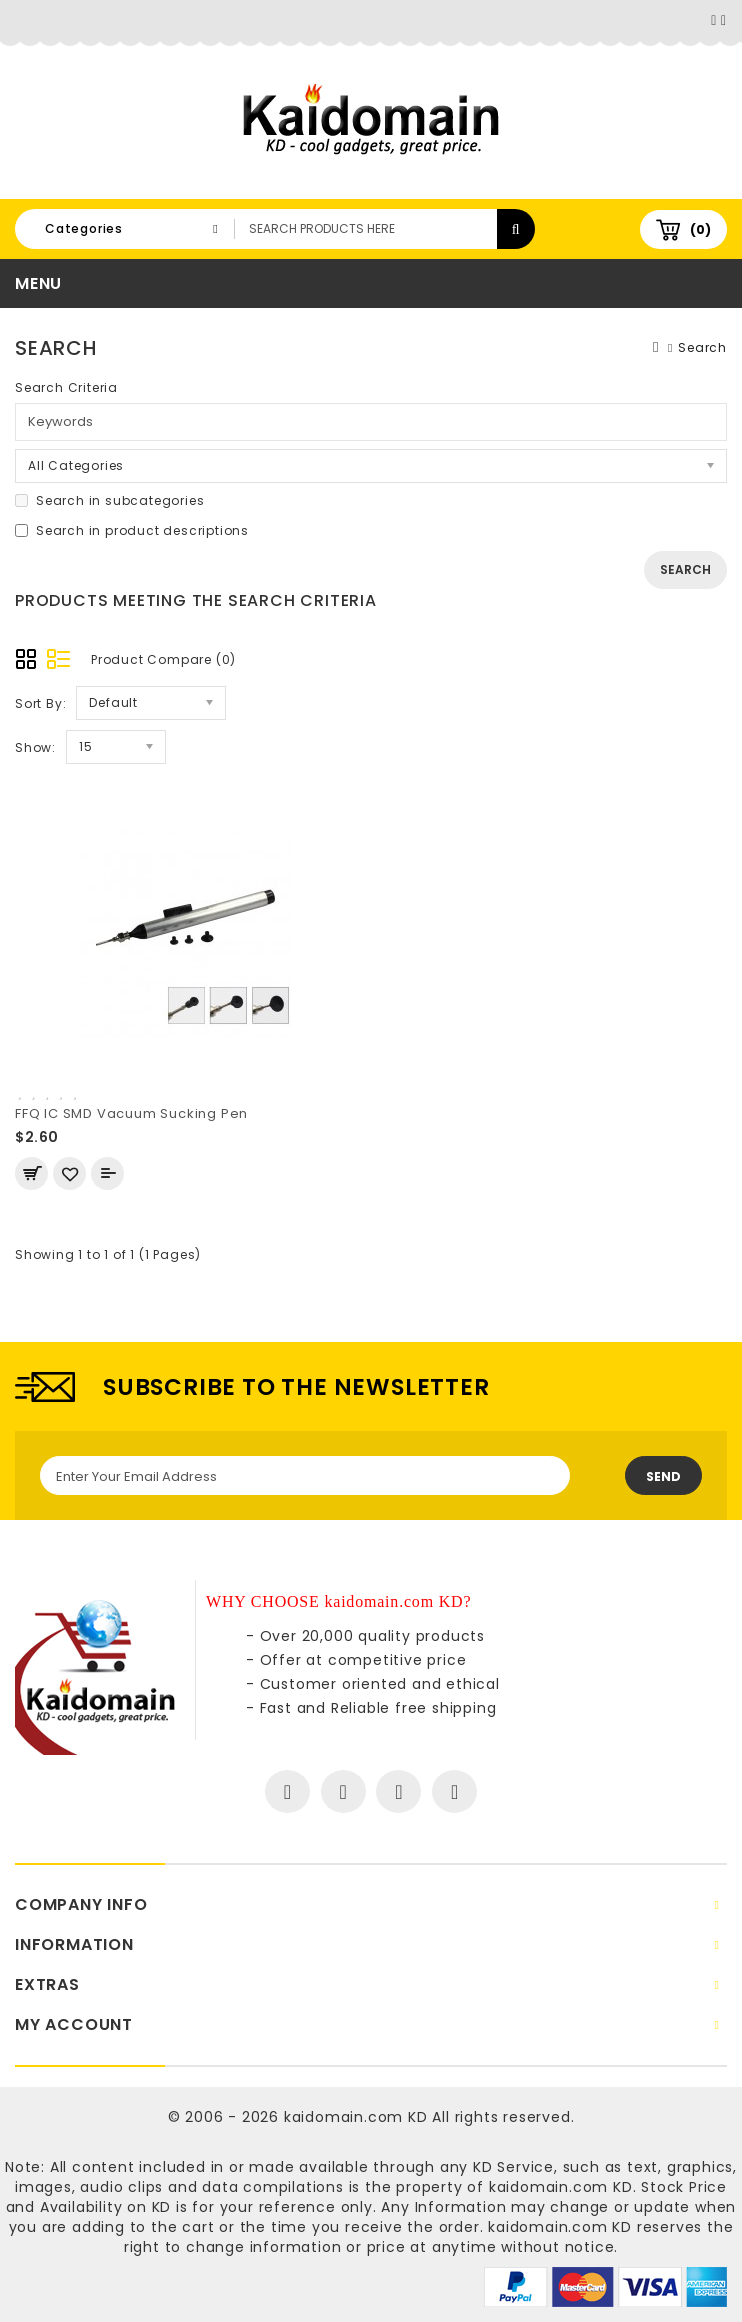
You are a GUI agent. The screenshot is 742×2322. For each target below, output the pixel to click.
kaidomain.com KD (356, 2117)
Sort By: (40, 703)
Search (702, 347)
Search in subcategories (109, 500)
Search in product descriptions (132, 530)
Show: (35, 747)
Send (663, 1476)
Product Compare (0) (163, 659)
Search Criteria (66, 387)
